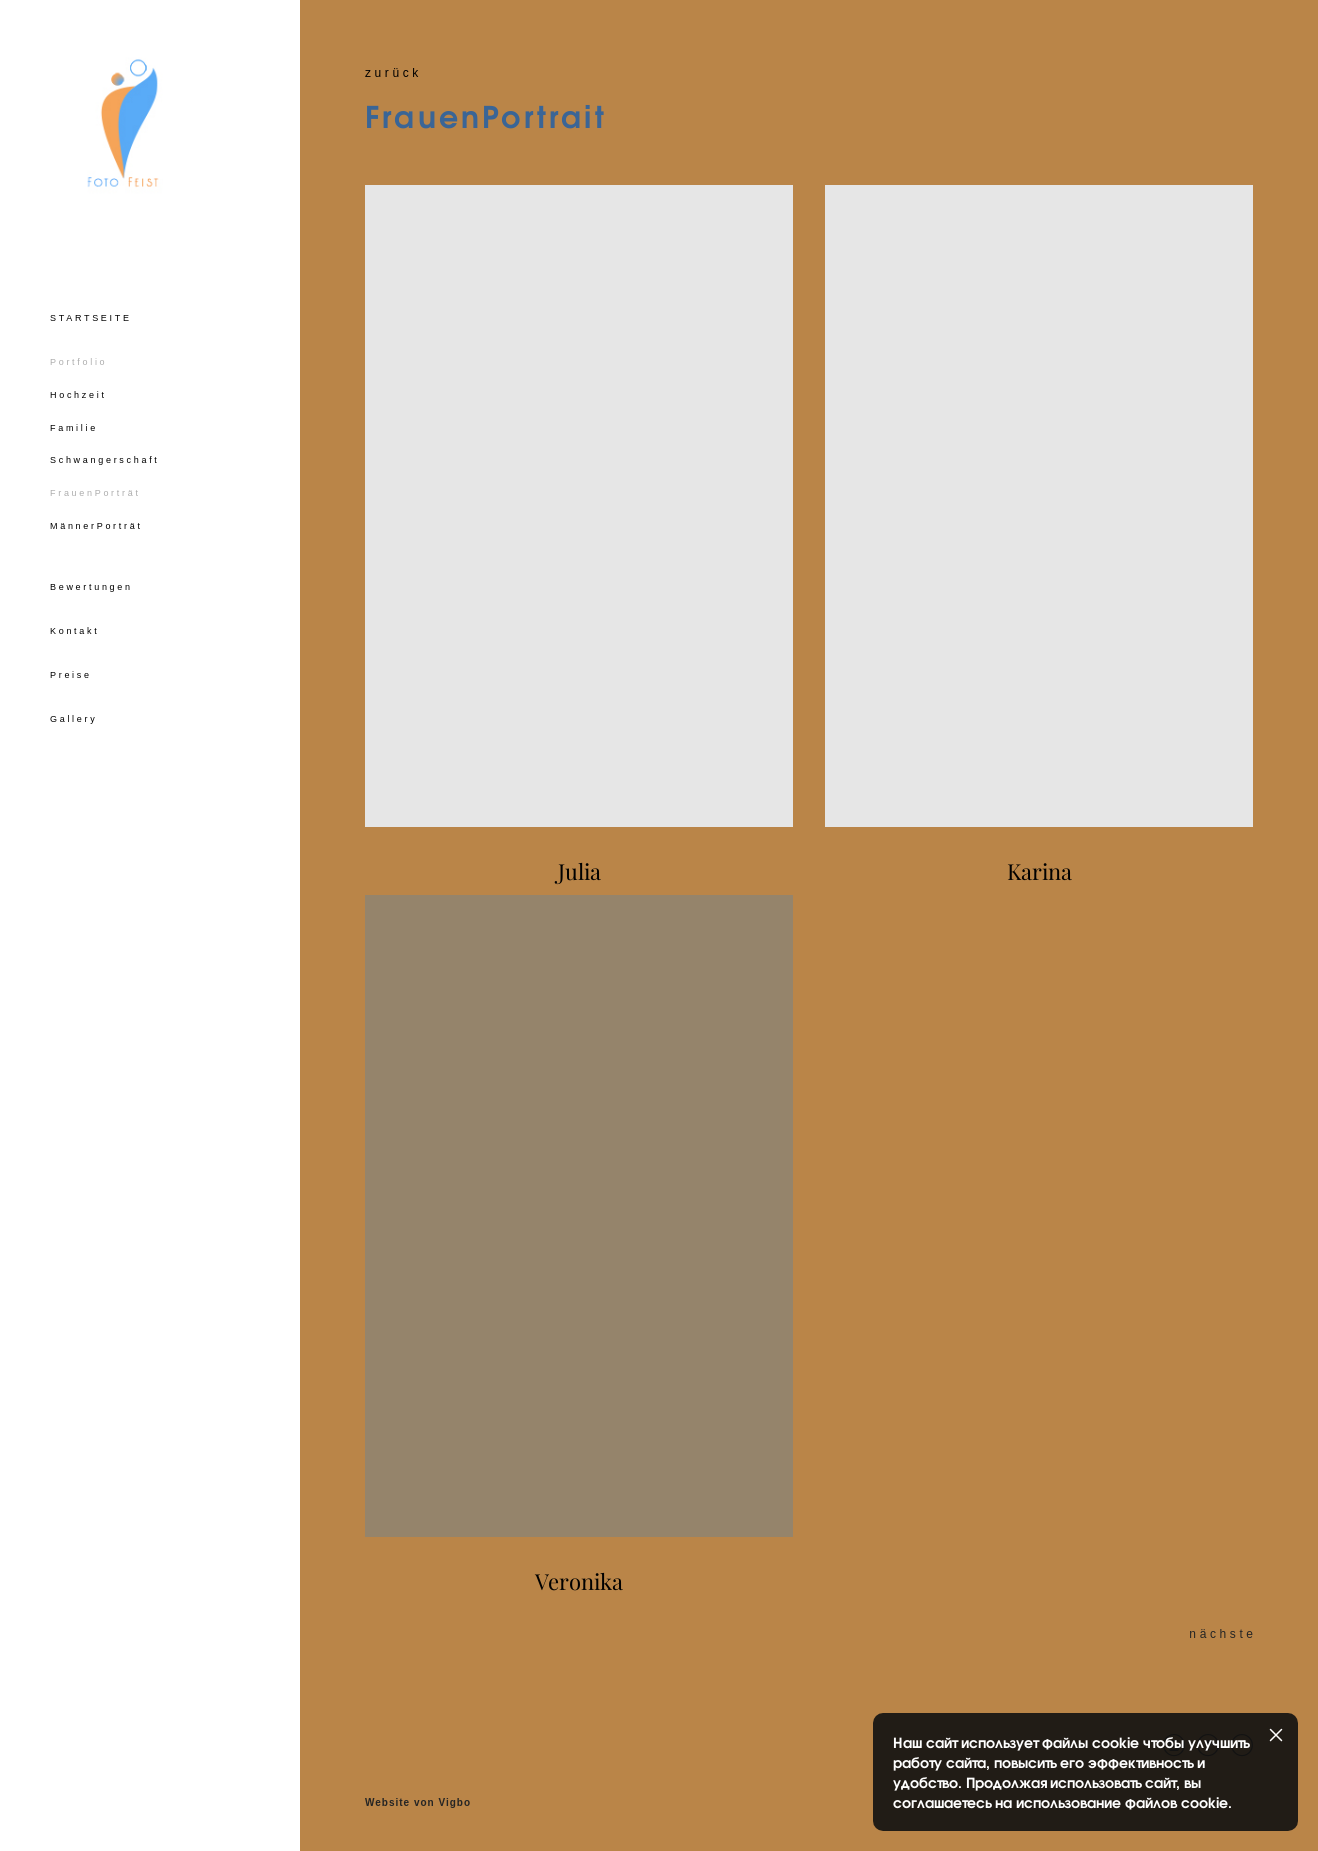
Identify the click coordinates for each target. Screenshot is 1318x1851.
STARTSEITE (91, 328)
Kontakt (74, 641)
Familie (74, 438)
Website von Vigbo (418, 1803)
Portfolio (78, 372)
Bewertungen (91, 597)
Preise (71, 685)
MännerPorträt (96, 536)
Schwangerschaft (105, 470)
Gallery (73, 729)
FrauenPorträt (95, 503)
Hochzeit (78, 405)
